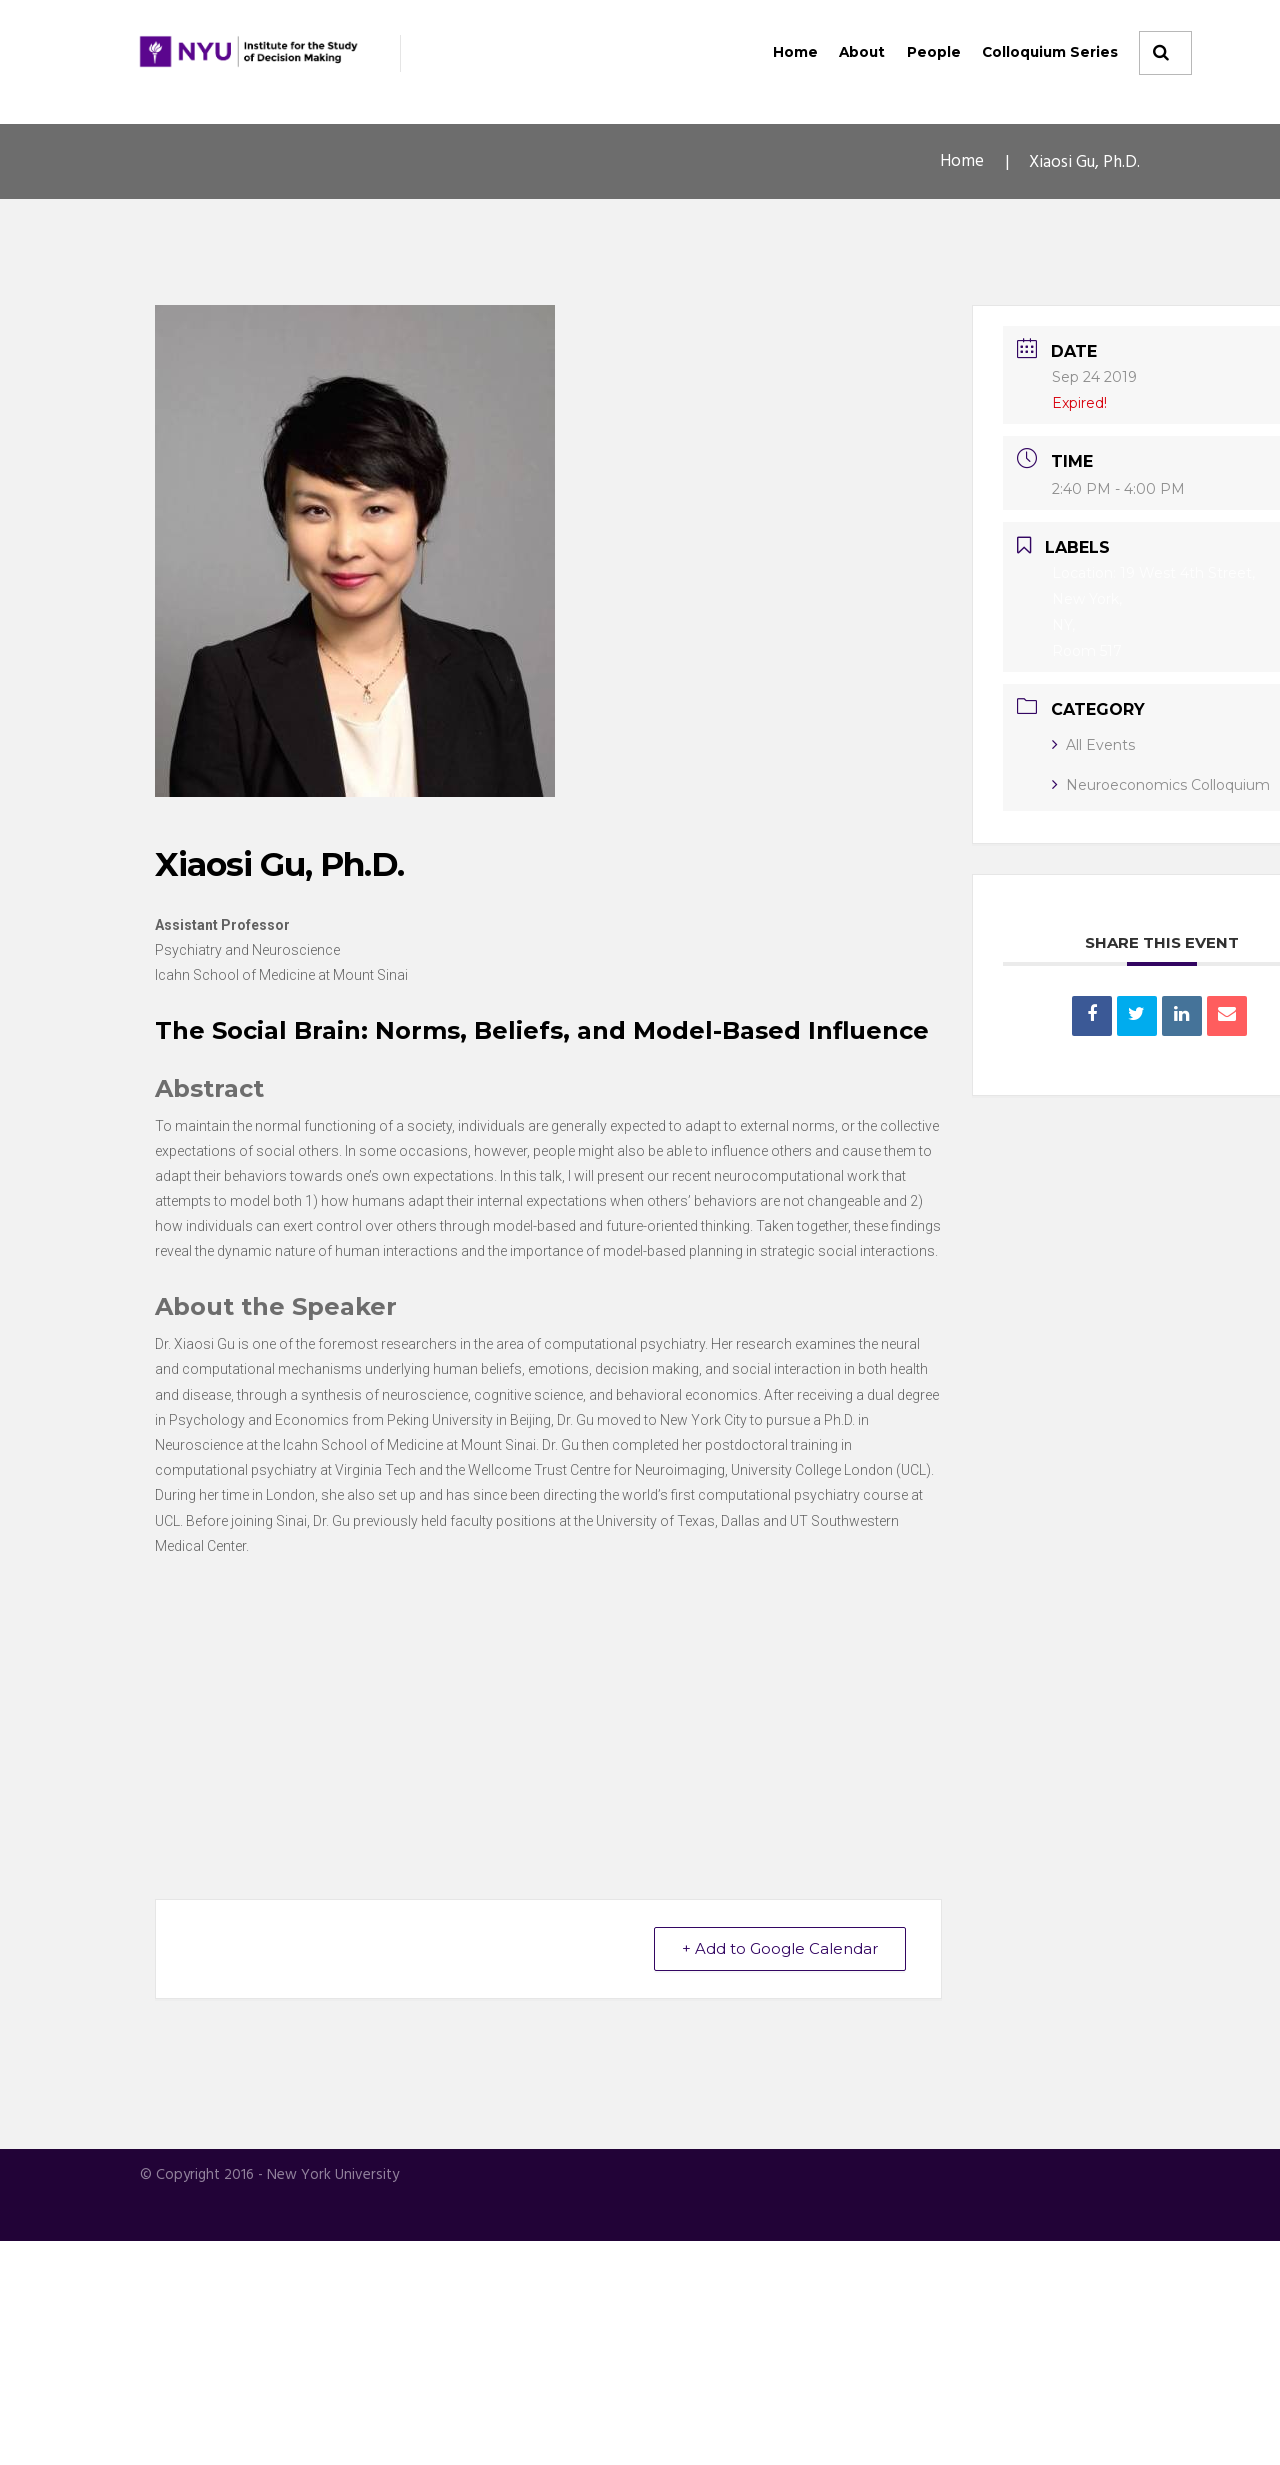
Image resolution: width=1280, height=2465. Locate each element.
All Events (1093, 745)
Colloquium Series (1050, 52)
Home (795, 52)
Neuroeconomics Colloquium (1161, 785)
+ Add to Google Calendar (779, 2173)
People (934, 52)
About (862, 52)
